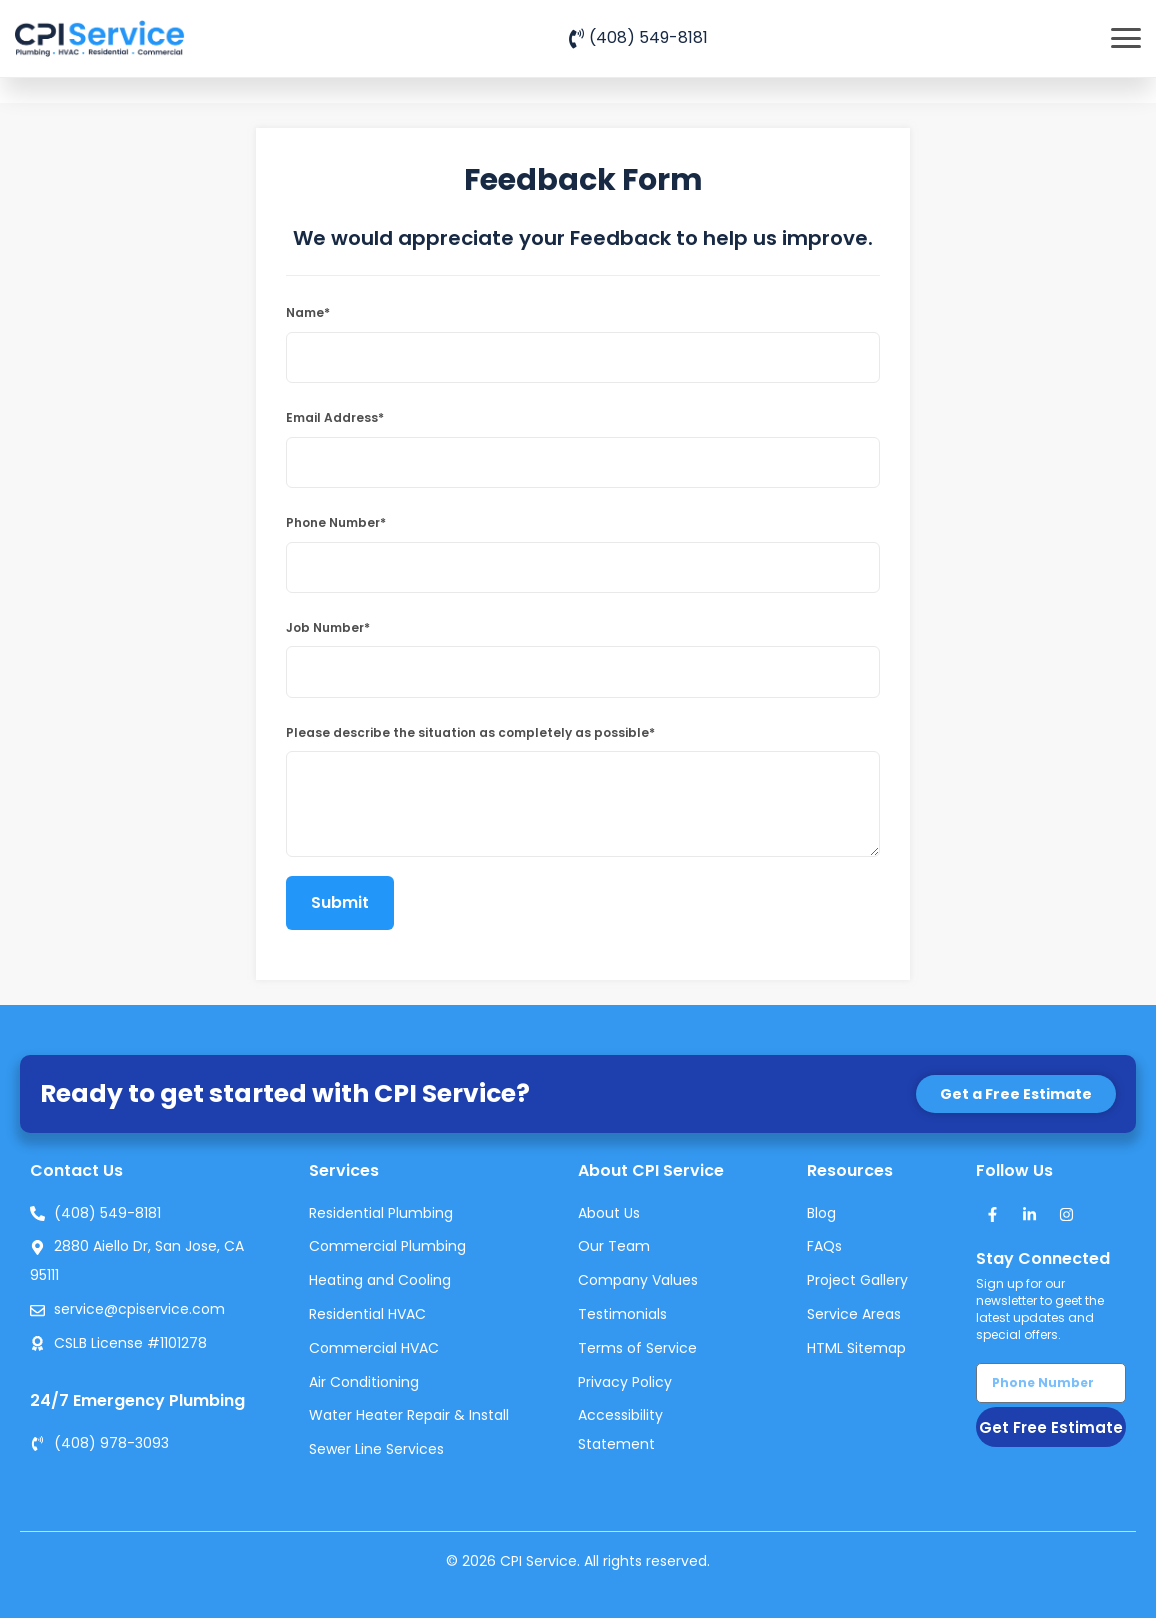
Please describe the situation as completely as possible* (470, 732)
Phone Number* (336, 522)
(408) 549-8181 (648, 37)
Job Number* (328, 627)
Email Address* (335, 417)
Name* (308, 312)
